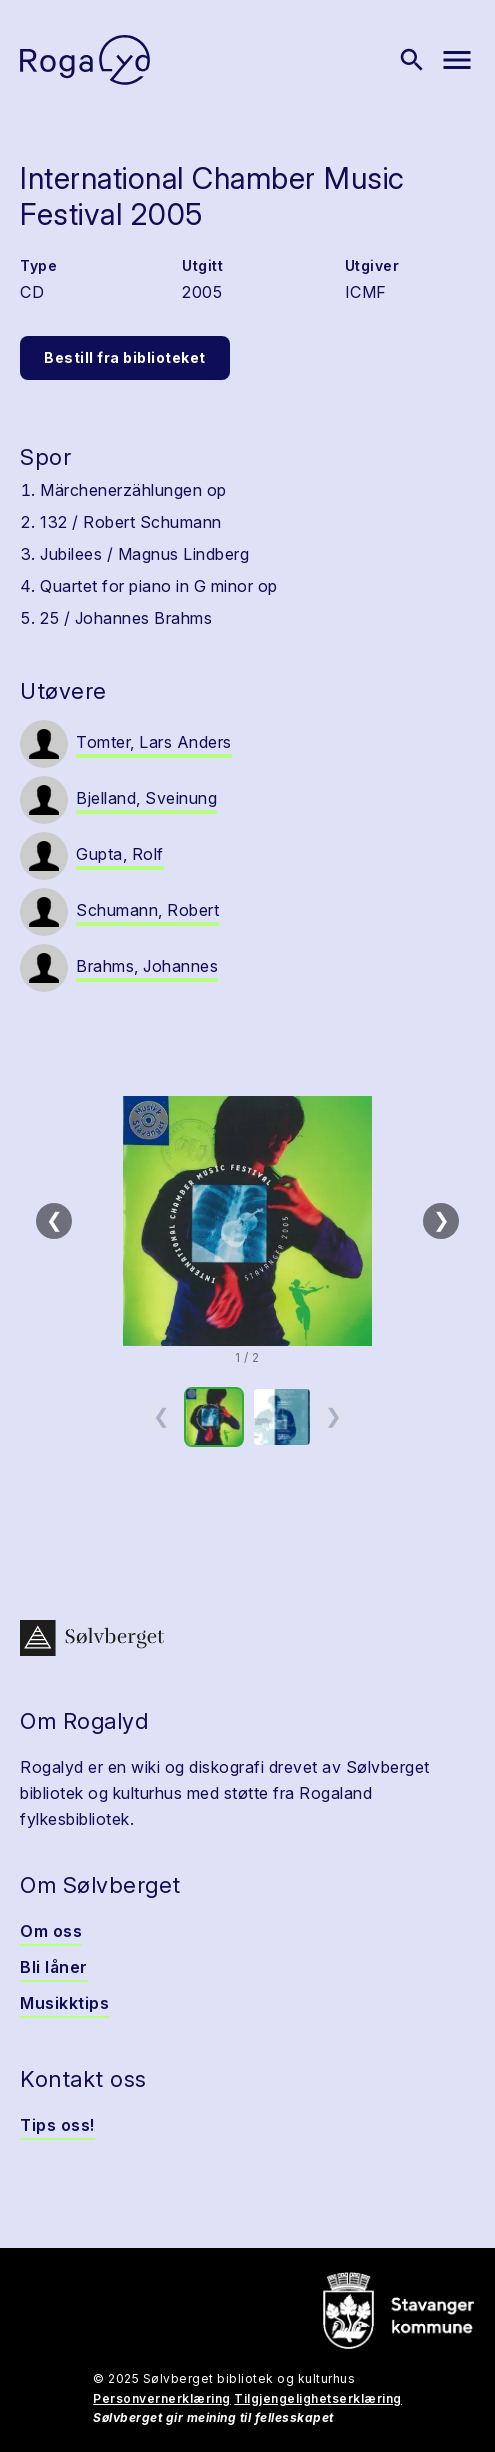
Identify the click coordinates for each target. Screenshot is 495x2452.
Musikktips (64, 2003)
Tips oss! (57, 2125)
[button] (247, 1221)
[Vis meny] (457, 60)
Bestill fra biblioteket (125, 357)
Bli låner (54, 1967)
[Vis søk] (412, 60)
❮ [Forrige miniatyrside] (161, 1416)
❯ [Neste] (441, 1220)
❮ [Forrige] (54, 1220)
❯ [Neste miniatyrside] (333, 1416)
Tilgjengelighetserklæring (318, 2398)
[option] (214, 1417)
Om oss (51, 1931)
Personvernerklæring (162, 2398)
